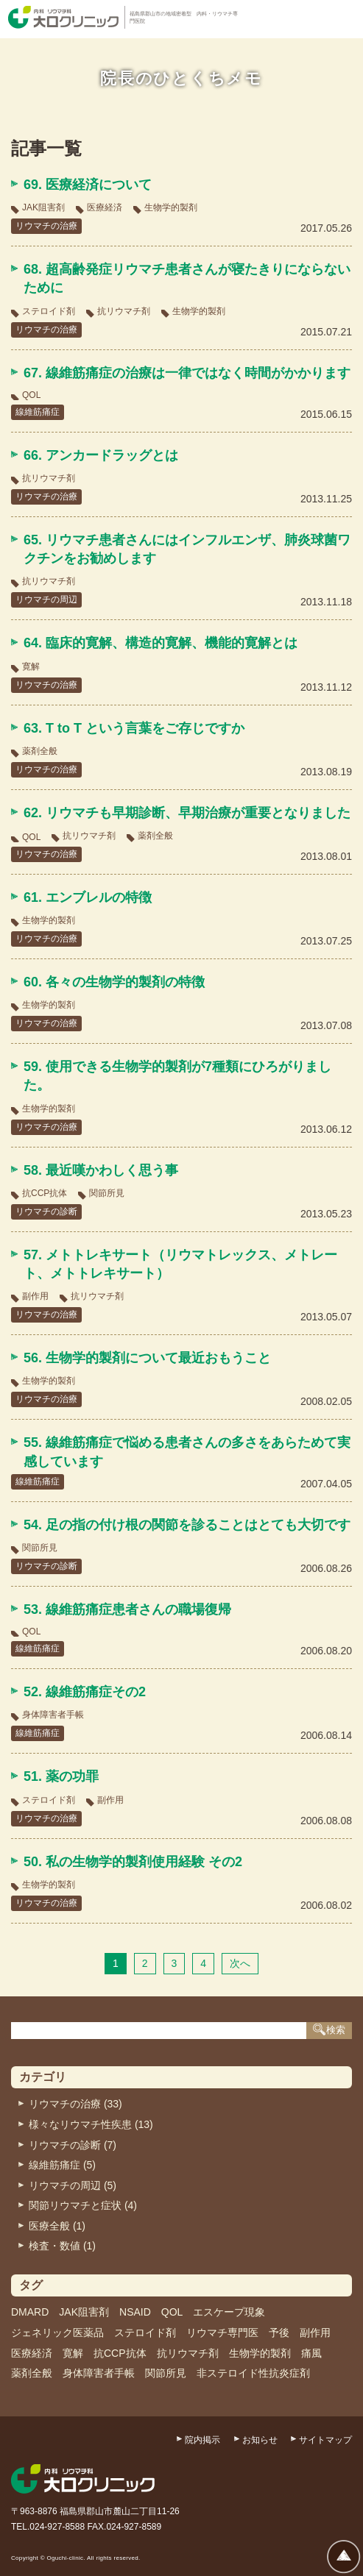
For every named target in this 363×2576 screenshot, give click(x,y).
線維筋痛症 (37, 412)
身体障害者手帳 (53, 1714)
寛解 (31, 666)
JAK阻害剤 (43, 207)
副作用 (35, 1296)
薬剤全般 (39, 751)
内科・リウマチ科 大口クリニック (63, 17)
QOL (31, 395)
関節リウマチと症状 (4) (83, 2205)
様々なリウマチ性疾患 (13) (91, 2124)
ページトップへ (344, 2556)
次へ (240, 1963)
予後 (279, 2332)
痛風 (311, 2353)
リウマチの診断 (46, 1211)
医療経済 (104, 207)
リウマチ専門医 (222, 2332)
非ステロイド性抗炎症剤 (253, 2373)
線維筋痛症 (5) (62, 2165)
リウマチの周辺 (46, 599)
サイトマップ (325, 2440)
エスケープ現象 (229, 2312)
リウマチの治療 (46, 226)
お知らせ (260, 2440)
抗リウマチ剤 (123, 311)
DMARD (30, 2312)
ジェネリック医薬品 (57, 2332)
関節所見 (106, 1193)
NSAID (135, 2312)
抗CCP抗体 (44, 1193)
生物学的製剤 (170, 207)
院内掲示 (202, 2440)
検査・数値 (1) (62, 2246)
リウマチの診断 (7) (72, 2145)
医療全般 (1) (57, 2226)
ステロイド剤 (48, 311)
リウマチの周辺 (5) (72, 2185)
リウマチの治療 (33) (75, 2104)
